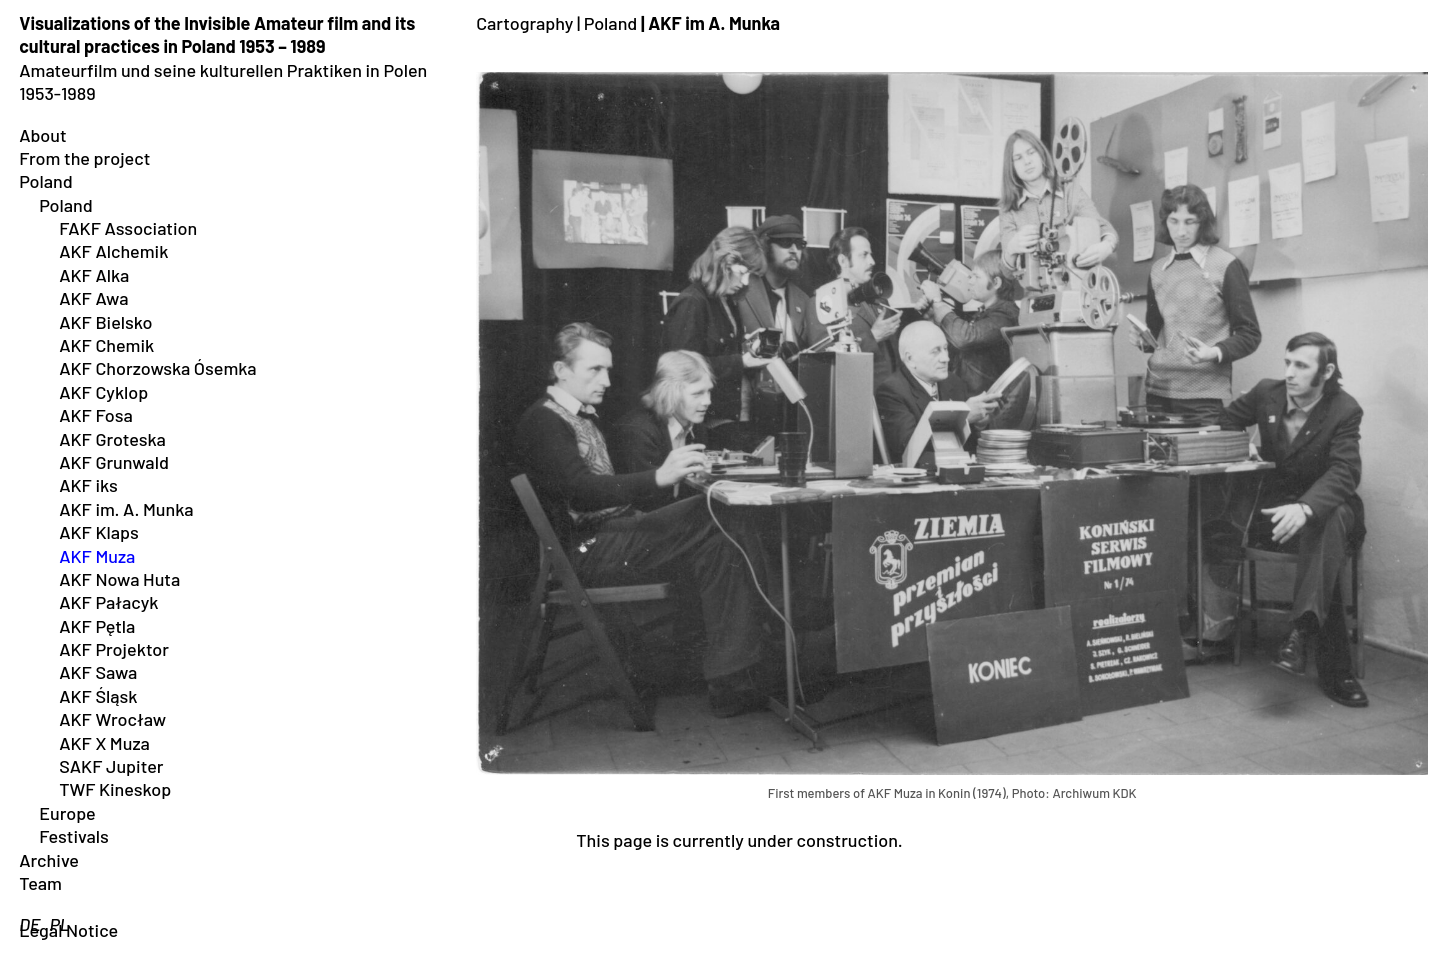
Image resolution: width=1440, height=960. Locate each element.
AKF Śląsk (98, 696)
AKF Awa (93, 298)
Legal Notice (68, 930)
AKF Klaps (99, 532)
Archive (49, 860)
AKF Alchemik (113, 251)
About (43, 135)
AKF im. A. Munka (126, 509)
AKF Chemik (106, 345)
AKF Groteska (112, 439)
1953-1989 (57, 93)
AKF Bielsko (105, 322)
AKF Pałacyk (108, 602)
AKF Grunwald (114, 462)
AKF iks (88, 485)
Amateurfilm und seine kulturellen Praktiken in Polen (223, 70)
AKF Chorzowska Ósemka (157, 368)
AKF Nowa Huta (119, 579)
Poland (45, 181)
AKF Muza (97, 556)
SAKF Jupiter (111, 766)
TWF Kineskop (115, 789)
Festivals (74, 836)
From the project (84, 158)
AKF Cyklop (103, 392)
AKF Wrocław (112, 719)
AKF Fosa (96, 415)
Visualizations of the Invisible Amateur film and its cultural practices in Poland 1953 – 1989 (217, 34)
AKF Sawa (98, 672)
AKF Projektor (114, 649)
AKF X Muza (104, 743)
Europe (67, 813)
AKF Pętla (97, 626)
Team (40, 883)
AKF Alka (94, 275)
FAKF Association (128, 228)
